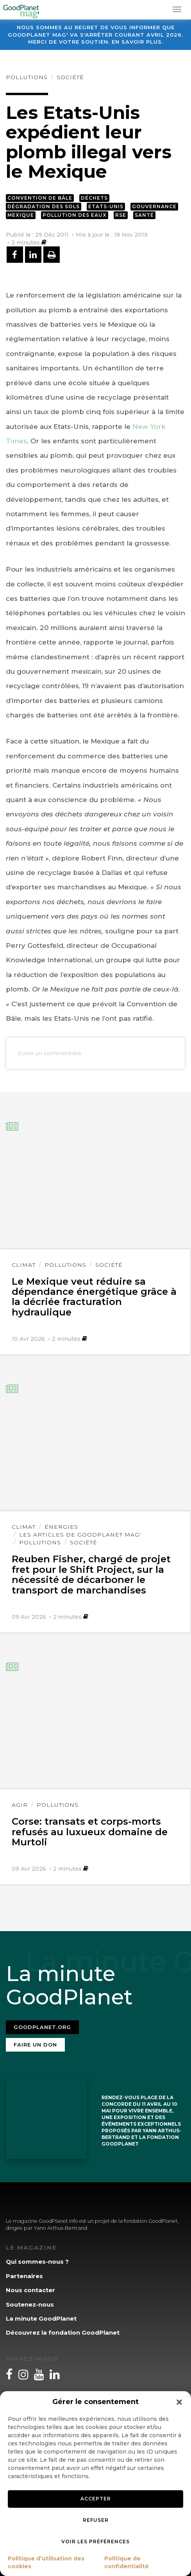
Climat (24, 1264)
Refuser (96, 2520)
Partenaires (24, 2276)
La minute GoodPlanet (41, 2318)
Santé (144, 215)
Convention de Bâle (39, 198)
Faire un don (35, 2044)
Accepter (95, 2499)
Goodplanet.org (42, 2027)
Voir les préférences (95, 2541)
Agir (20, 1804)
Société (70, 77)
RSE (120, 215)
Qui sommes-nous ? (37, 2261)
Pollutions (27, 77)
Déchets (94, 198)
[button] (179, 2402)
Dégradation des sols (43, 206)
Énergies (61, 1526)
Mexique (20, 215)
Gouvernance (154, 206)
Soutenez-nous (30, 2304)
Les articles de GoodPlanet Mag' (80, 1534)
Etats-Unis (105, 206)
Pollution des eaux (75, 215)
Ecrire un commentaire (49, 1053)
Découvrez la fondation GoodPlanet (63, 2332)
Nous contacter (30, 2290)
